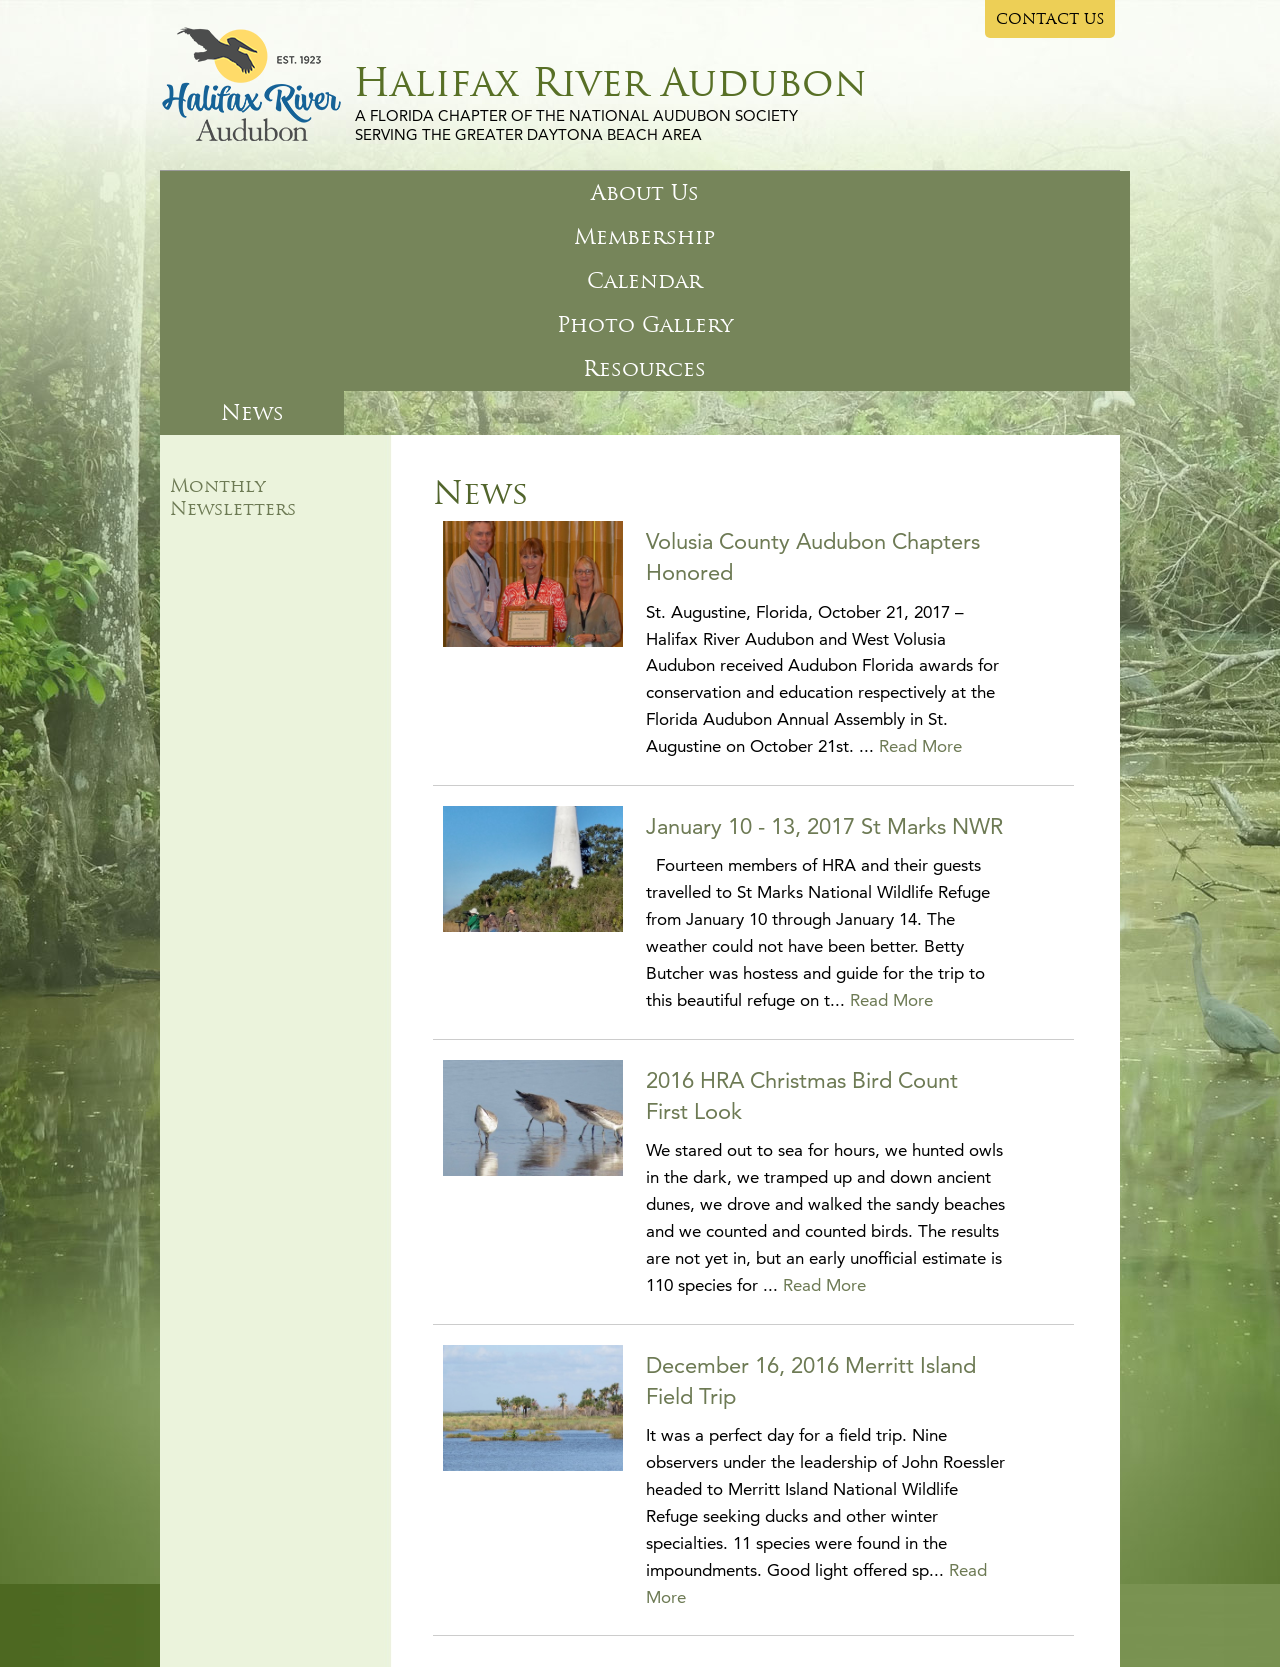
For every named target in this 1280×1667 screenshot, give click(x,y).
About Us (233, 192)
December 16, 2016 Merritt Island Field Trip (811, 1161)
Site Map (532, 1588)
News (1066, 192)
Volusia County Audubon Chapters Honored (813, 337)
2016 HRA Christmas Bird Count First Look (802, 876)
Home (191, 1544)
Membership (395, 192)
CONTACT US (1050, 19)
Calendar (561, 192)
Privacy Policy (614, 1588)
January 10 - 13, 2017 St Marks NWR (824, 606)
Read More (920, 526)
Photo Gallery (746, 192)
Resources (933, 192)
